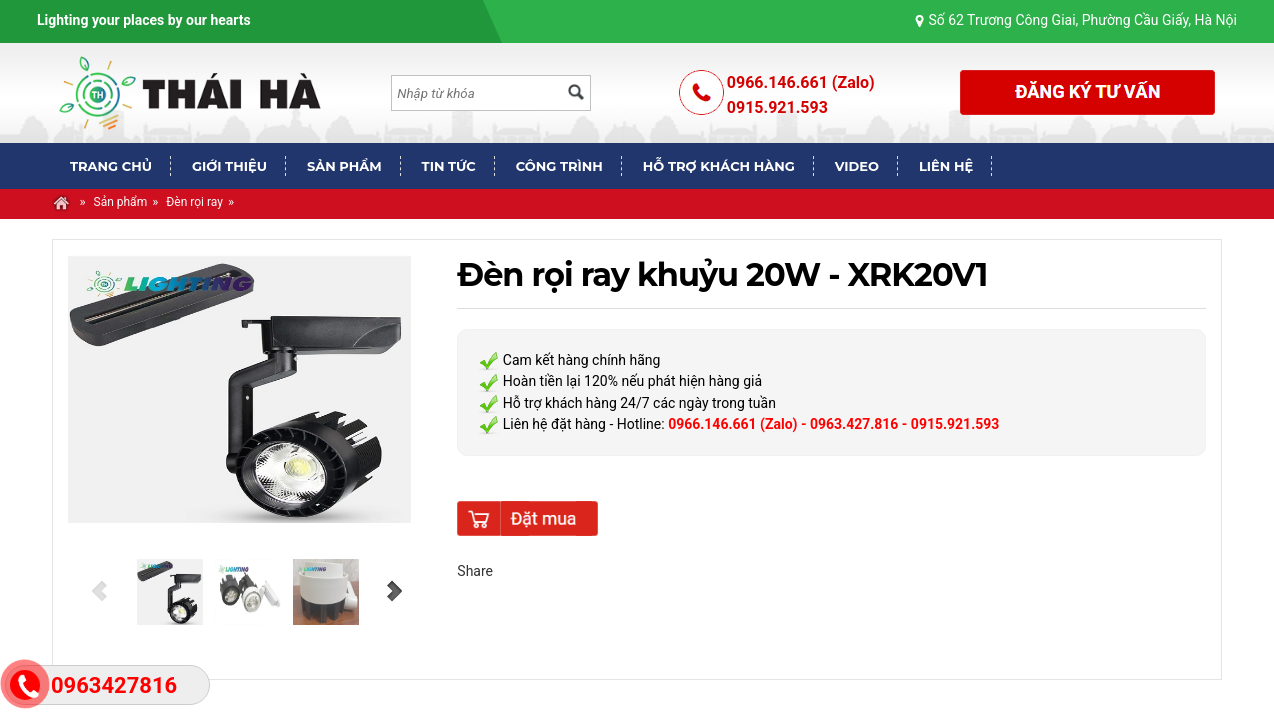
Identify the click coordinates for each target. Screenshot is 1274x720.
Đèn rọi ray (194, 202)
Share (475, 571)
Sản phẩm (121, 202)
